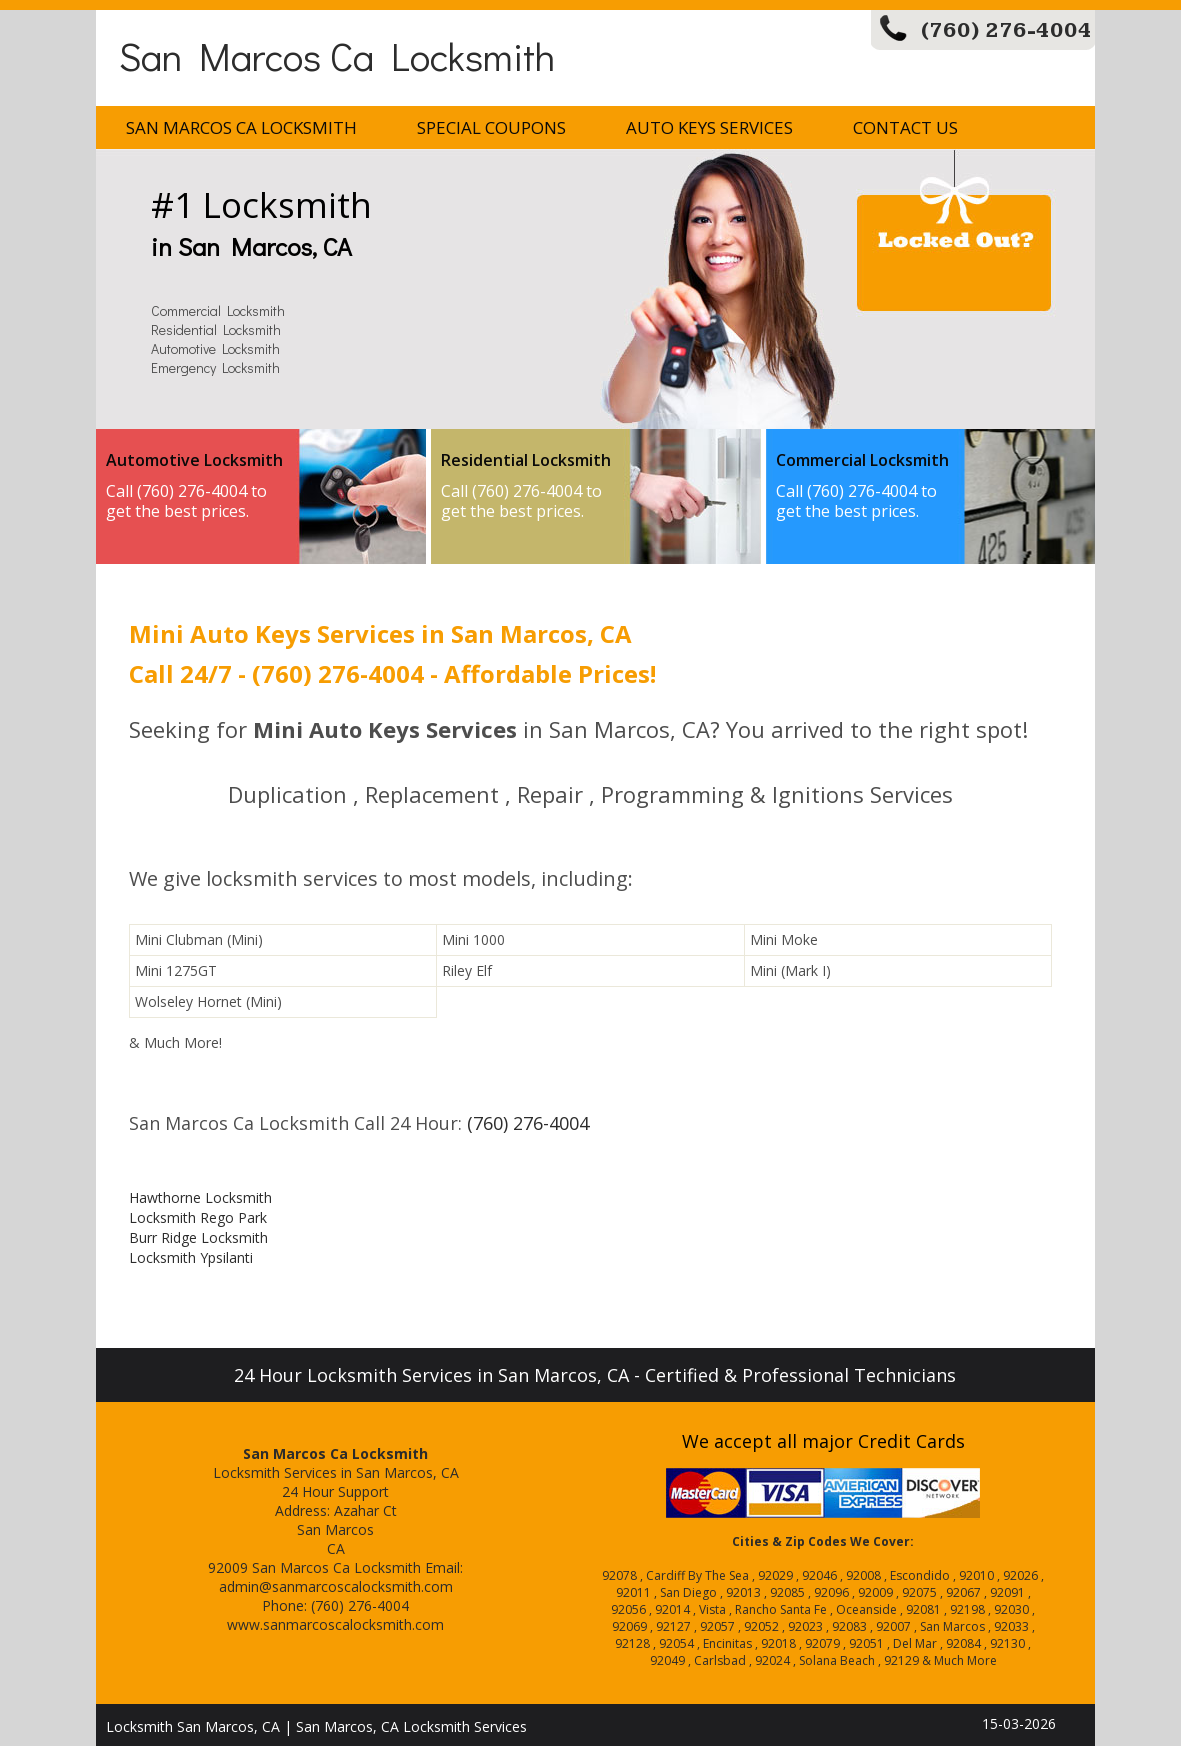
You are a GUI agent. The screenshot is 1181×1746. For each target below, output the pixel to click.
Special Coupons (491, 127)
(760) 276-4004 (1006, 30)
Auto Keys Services (709, 127)
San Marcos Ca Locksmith (337, 55)
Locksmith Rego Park (198, 1217)
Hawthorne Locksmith (200, 1197)
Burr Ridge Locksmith (198, 1237)
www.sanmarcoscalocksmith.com (335, 1624)
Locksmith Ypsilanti (191, 1257)
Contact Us (905, 127)
